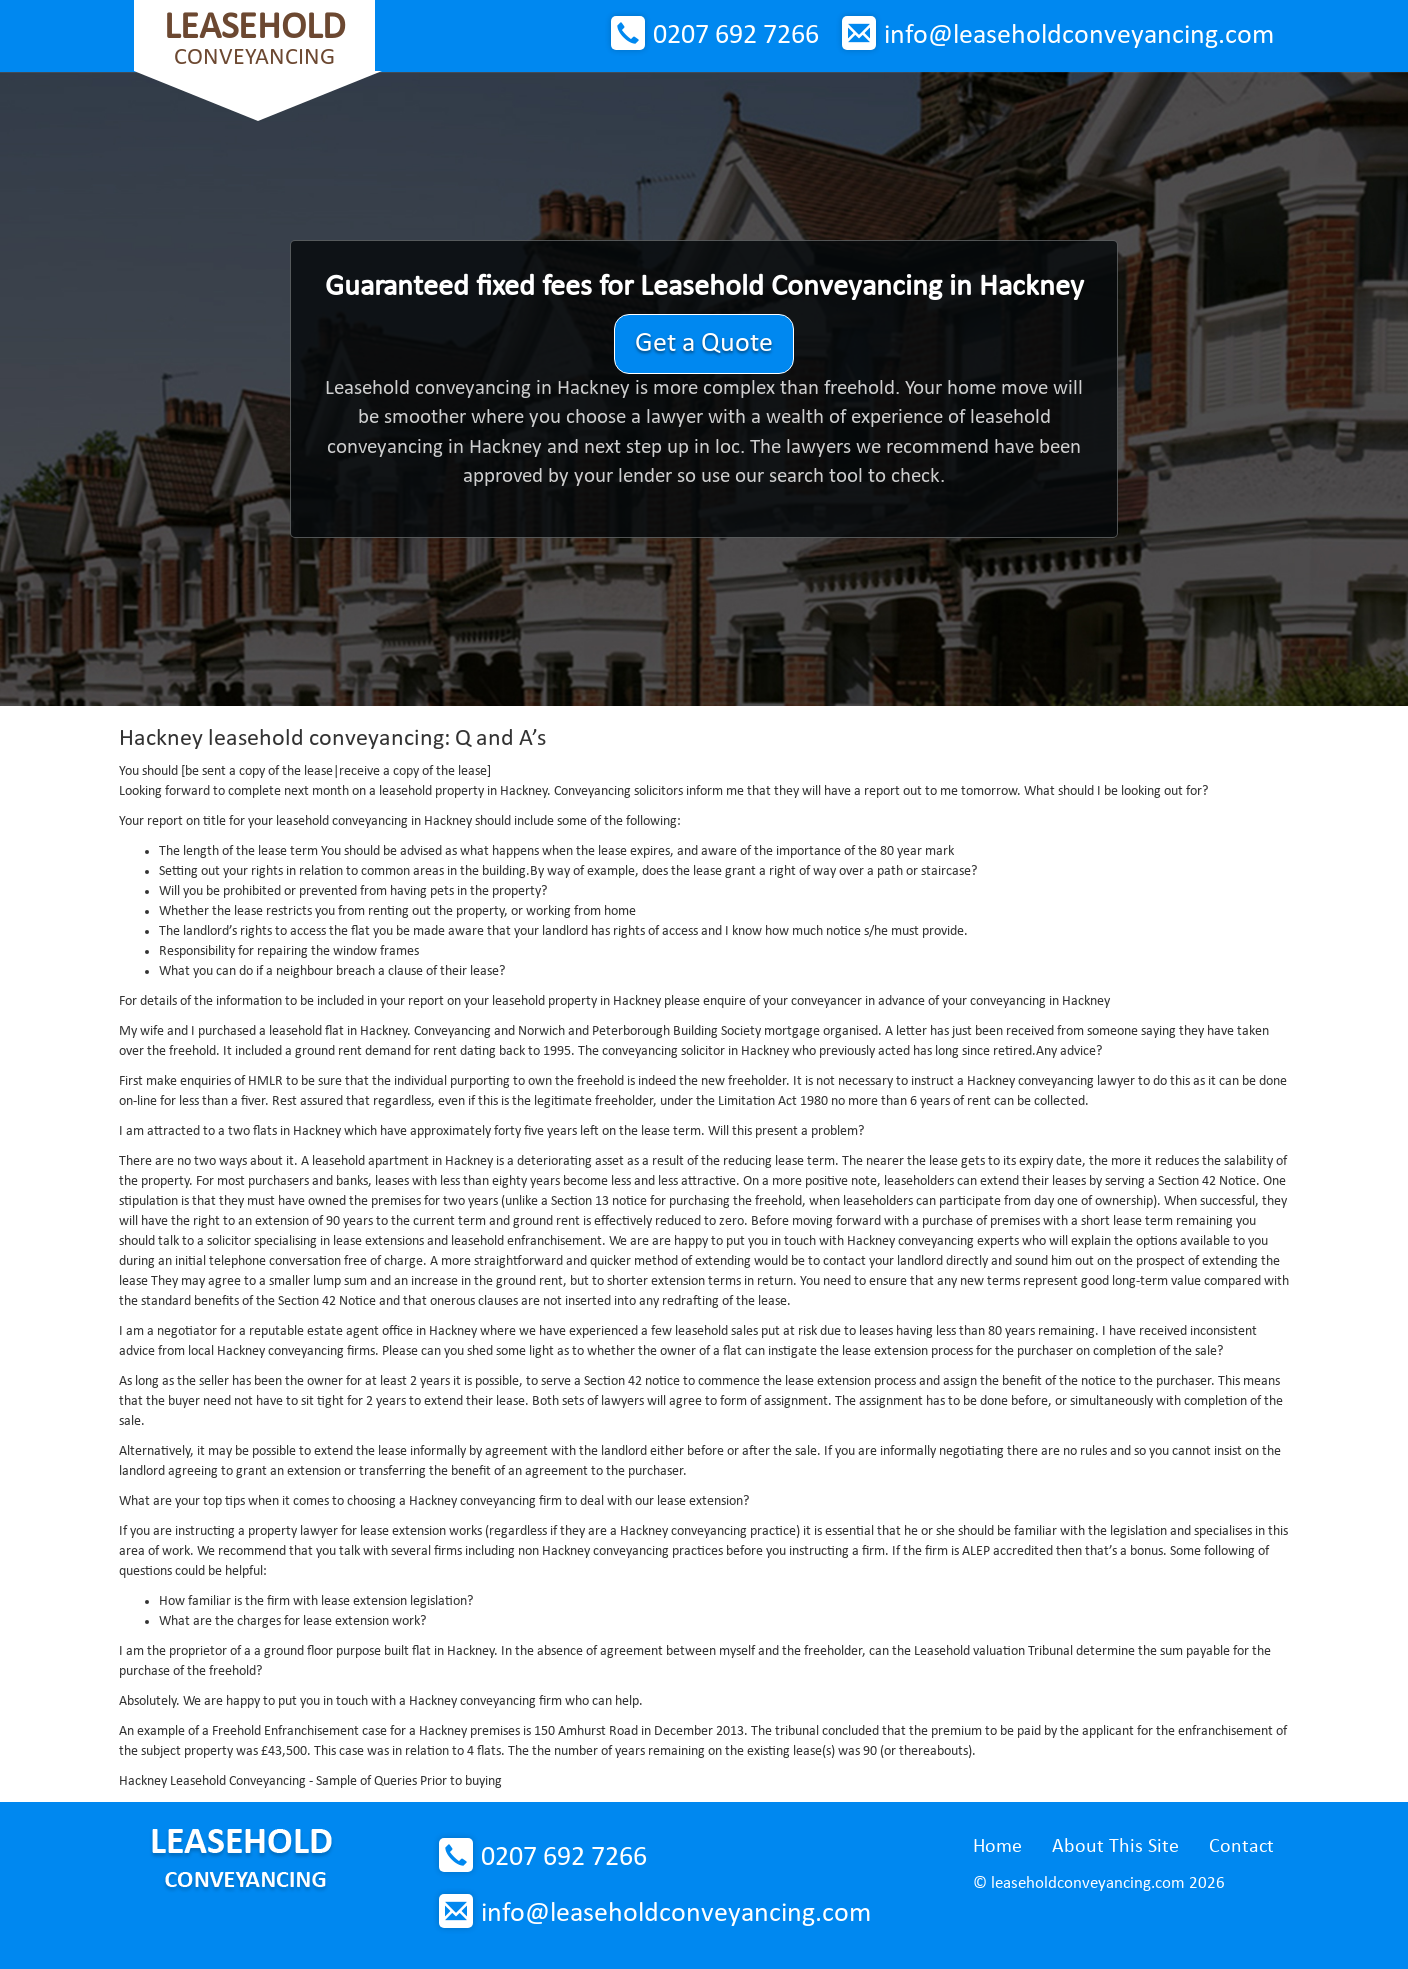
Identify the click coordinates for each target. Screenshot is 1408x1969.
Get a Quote (704, 344)
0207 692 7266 (736, 36)
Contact (1241, 1847)
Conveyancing (254, 39)
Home (997, 1847)
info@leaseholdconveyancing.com (1079, 36)
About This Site (1115, 1847)
